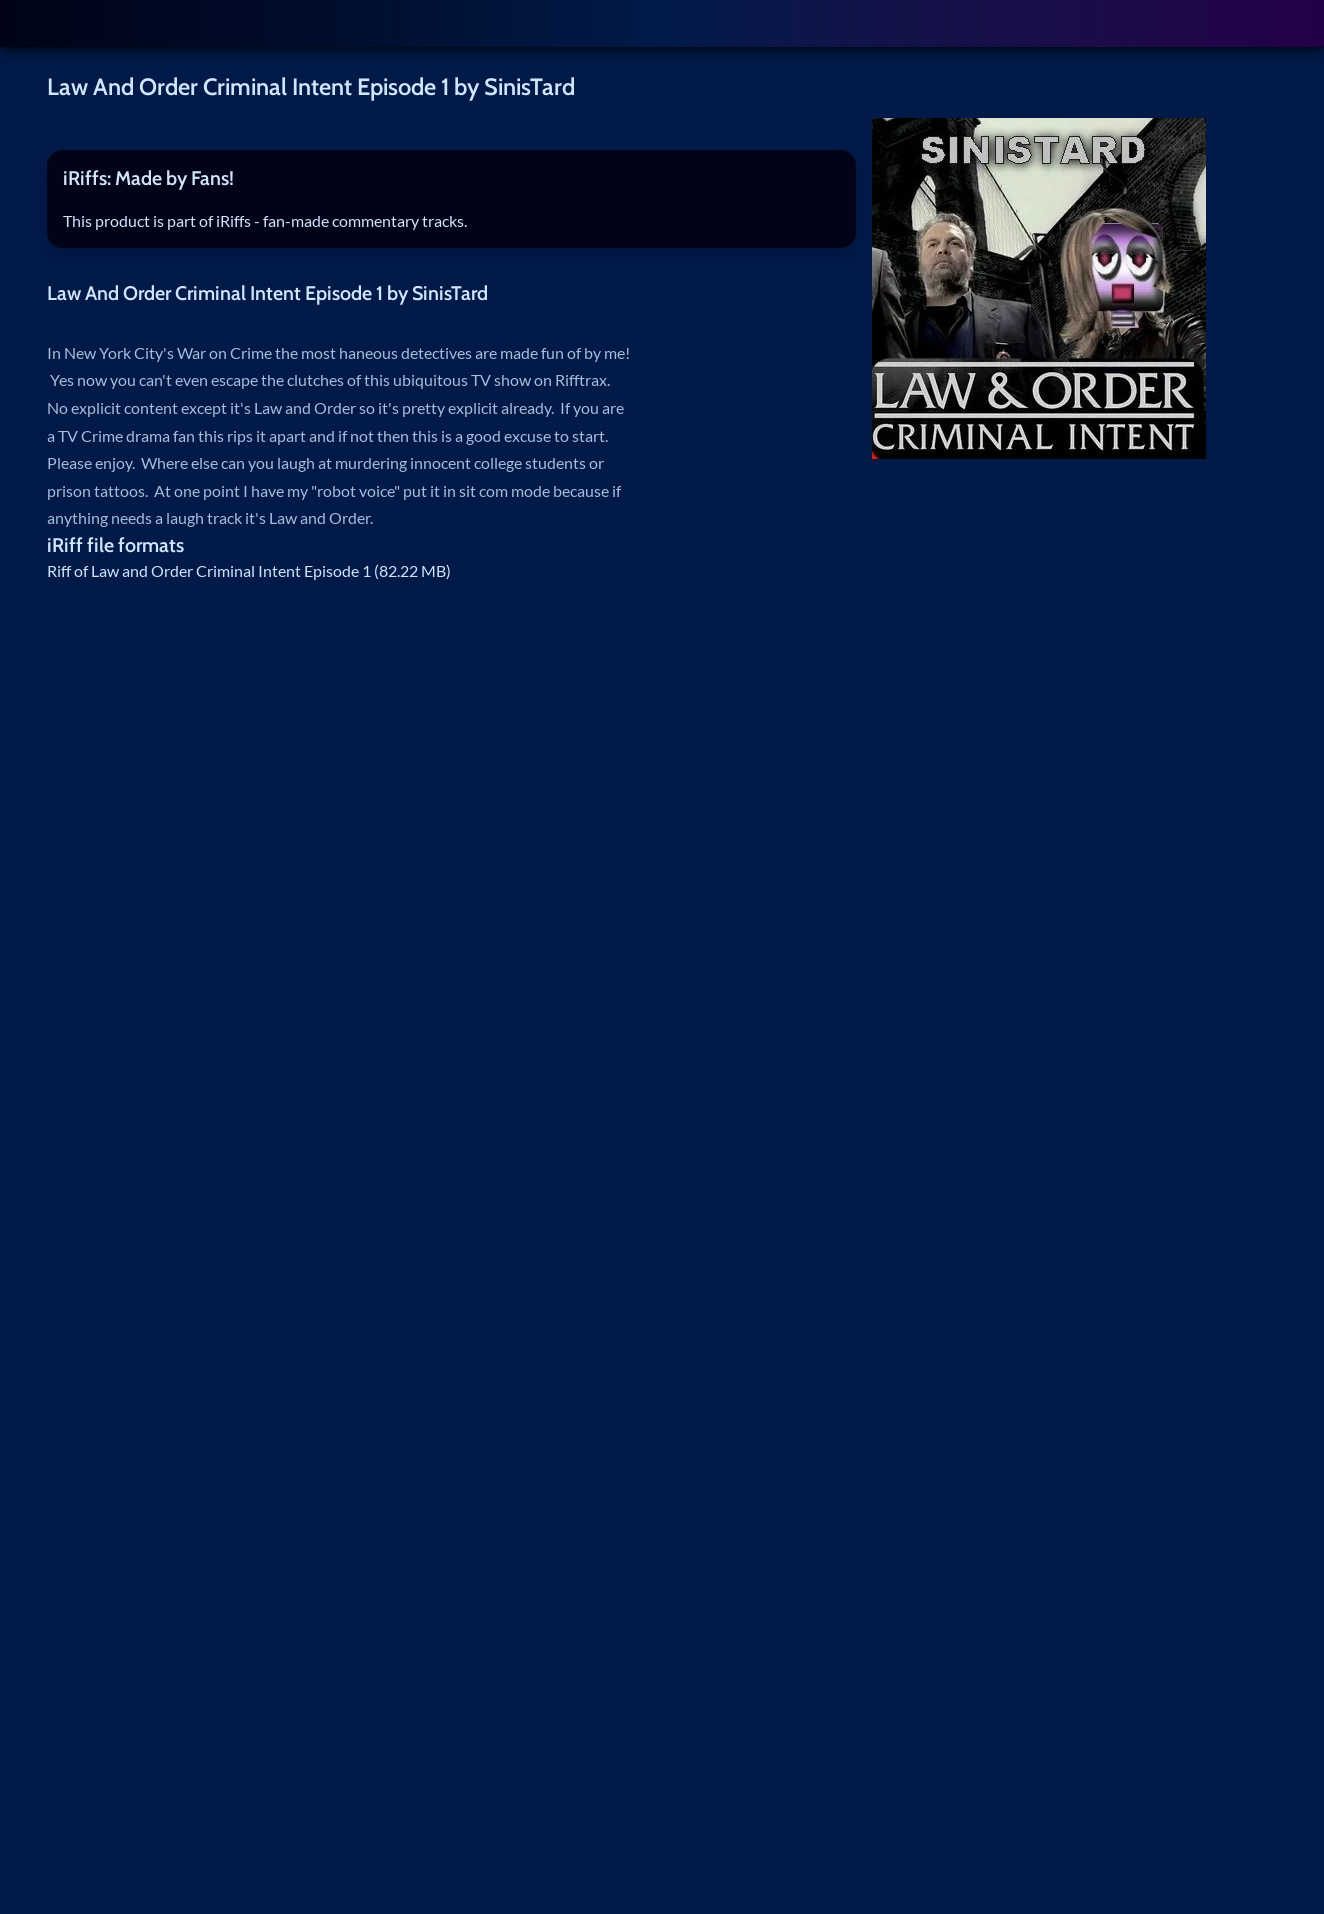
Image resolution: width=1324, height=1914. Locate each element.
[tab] (451, 179)
